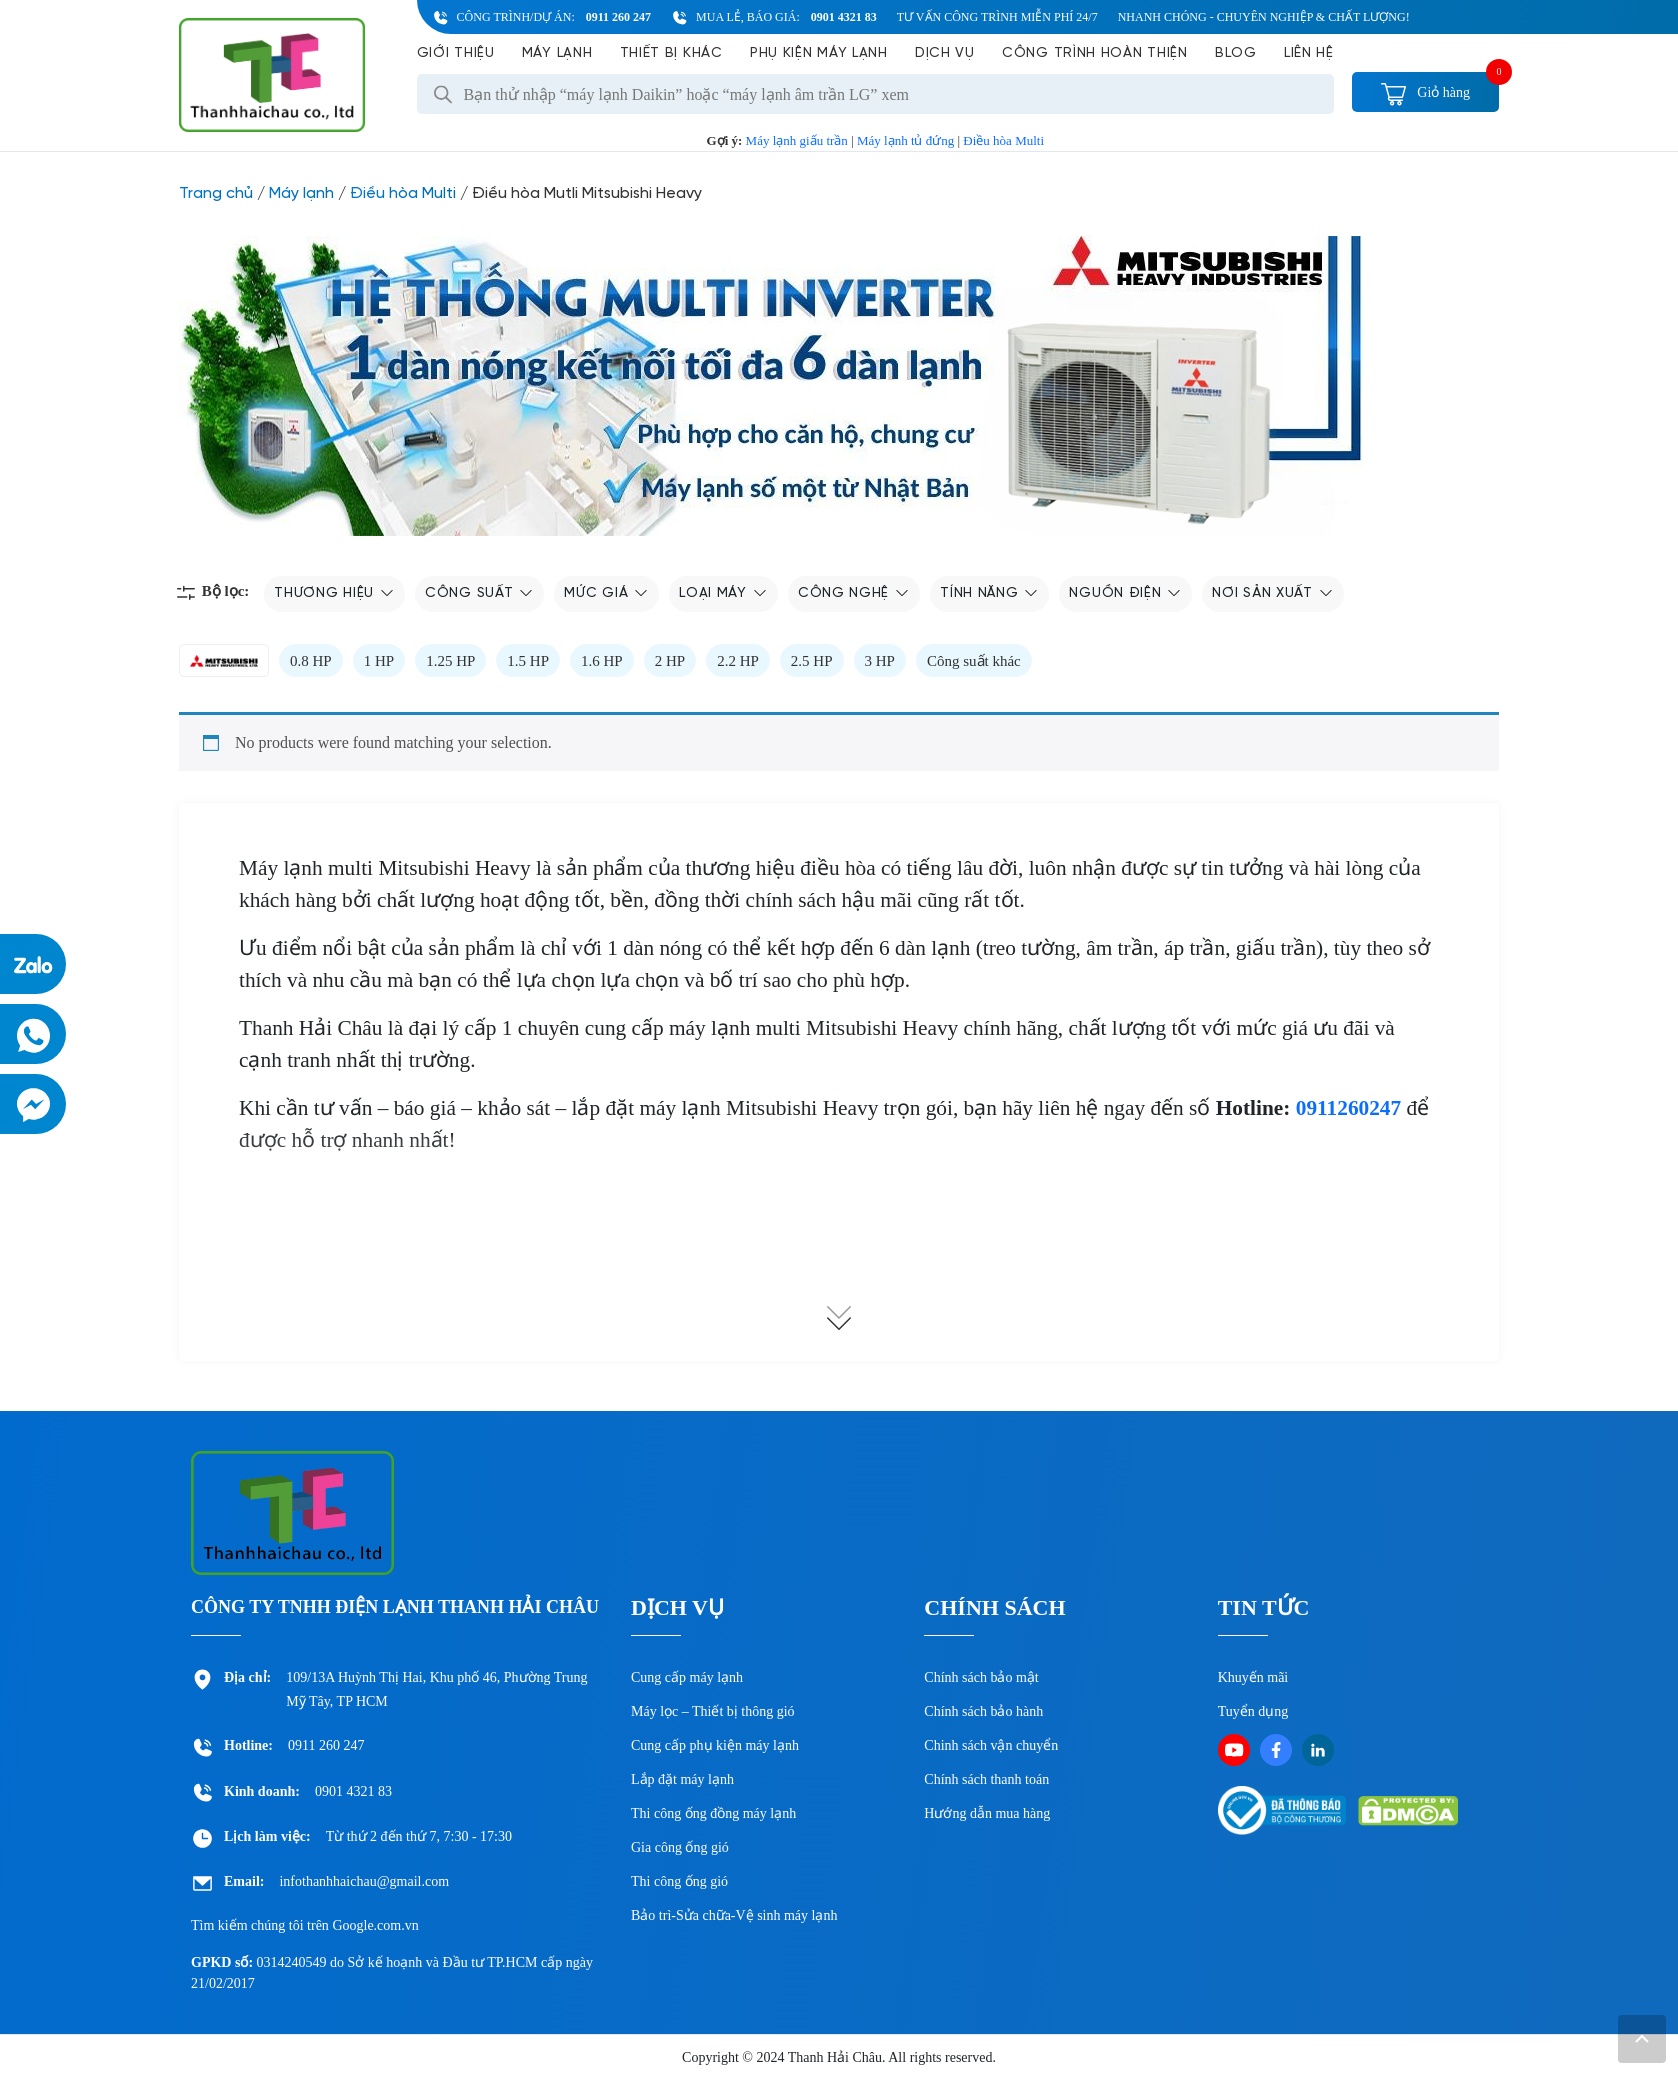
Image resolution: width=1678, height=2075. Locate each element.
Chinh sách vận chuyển (991, 1745)
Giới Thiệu (456, 53)
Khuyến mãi (1253, 1677)
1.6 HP (602, 661)
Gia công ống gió (680, 1847)
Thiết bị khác (671, 53)
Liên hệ (1309, 53)
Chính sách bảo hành (983, 1711)
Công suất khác (974, 661)
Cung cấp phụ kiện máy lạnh (715, 1745)
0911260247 (1348, 1108)
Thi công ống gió (679, 1881)
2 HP (670, 661)
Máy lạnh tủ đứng (905, 140)
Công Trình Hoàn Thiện (1095, 53)
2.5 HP (812, 661)
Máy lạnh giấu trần (797, 140)
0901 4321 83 (844, 17)
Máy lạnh (557, 53)
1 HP (379, 661)
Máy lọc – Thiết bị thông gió (713, 1711)
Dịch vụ (945, 53)
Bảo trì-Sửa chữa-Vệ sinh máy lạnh (734, 1915)
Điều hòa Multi (1003, 140)
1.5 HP (528, 661)
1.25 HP (450, 661)
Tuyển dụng (1253, 1711)
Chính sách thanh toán (986, 1779)
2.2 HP (738, 661)
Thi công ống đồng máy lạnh (713, 1813)
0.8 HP (311, 661)
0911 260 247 (618, 17)
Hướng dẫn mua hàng (987, 1813)
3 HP (880, 661)
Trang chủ (216, 193)
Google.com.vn (375, 1925)
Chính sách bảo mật (981, 1677)
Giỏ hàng (1425, 92)
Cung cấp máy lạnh (687, 1677)
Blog (1236, 53)
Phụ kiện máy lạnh (819, 53)
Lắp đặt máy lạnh (682, 1779)
